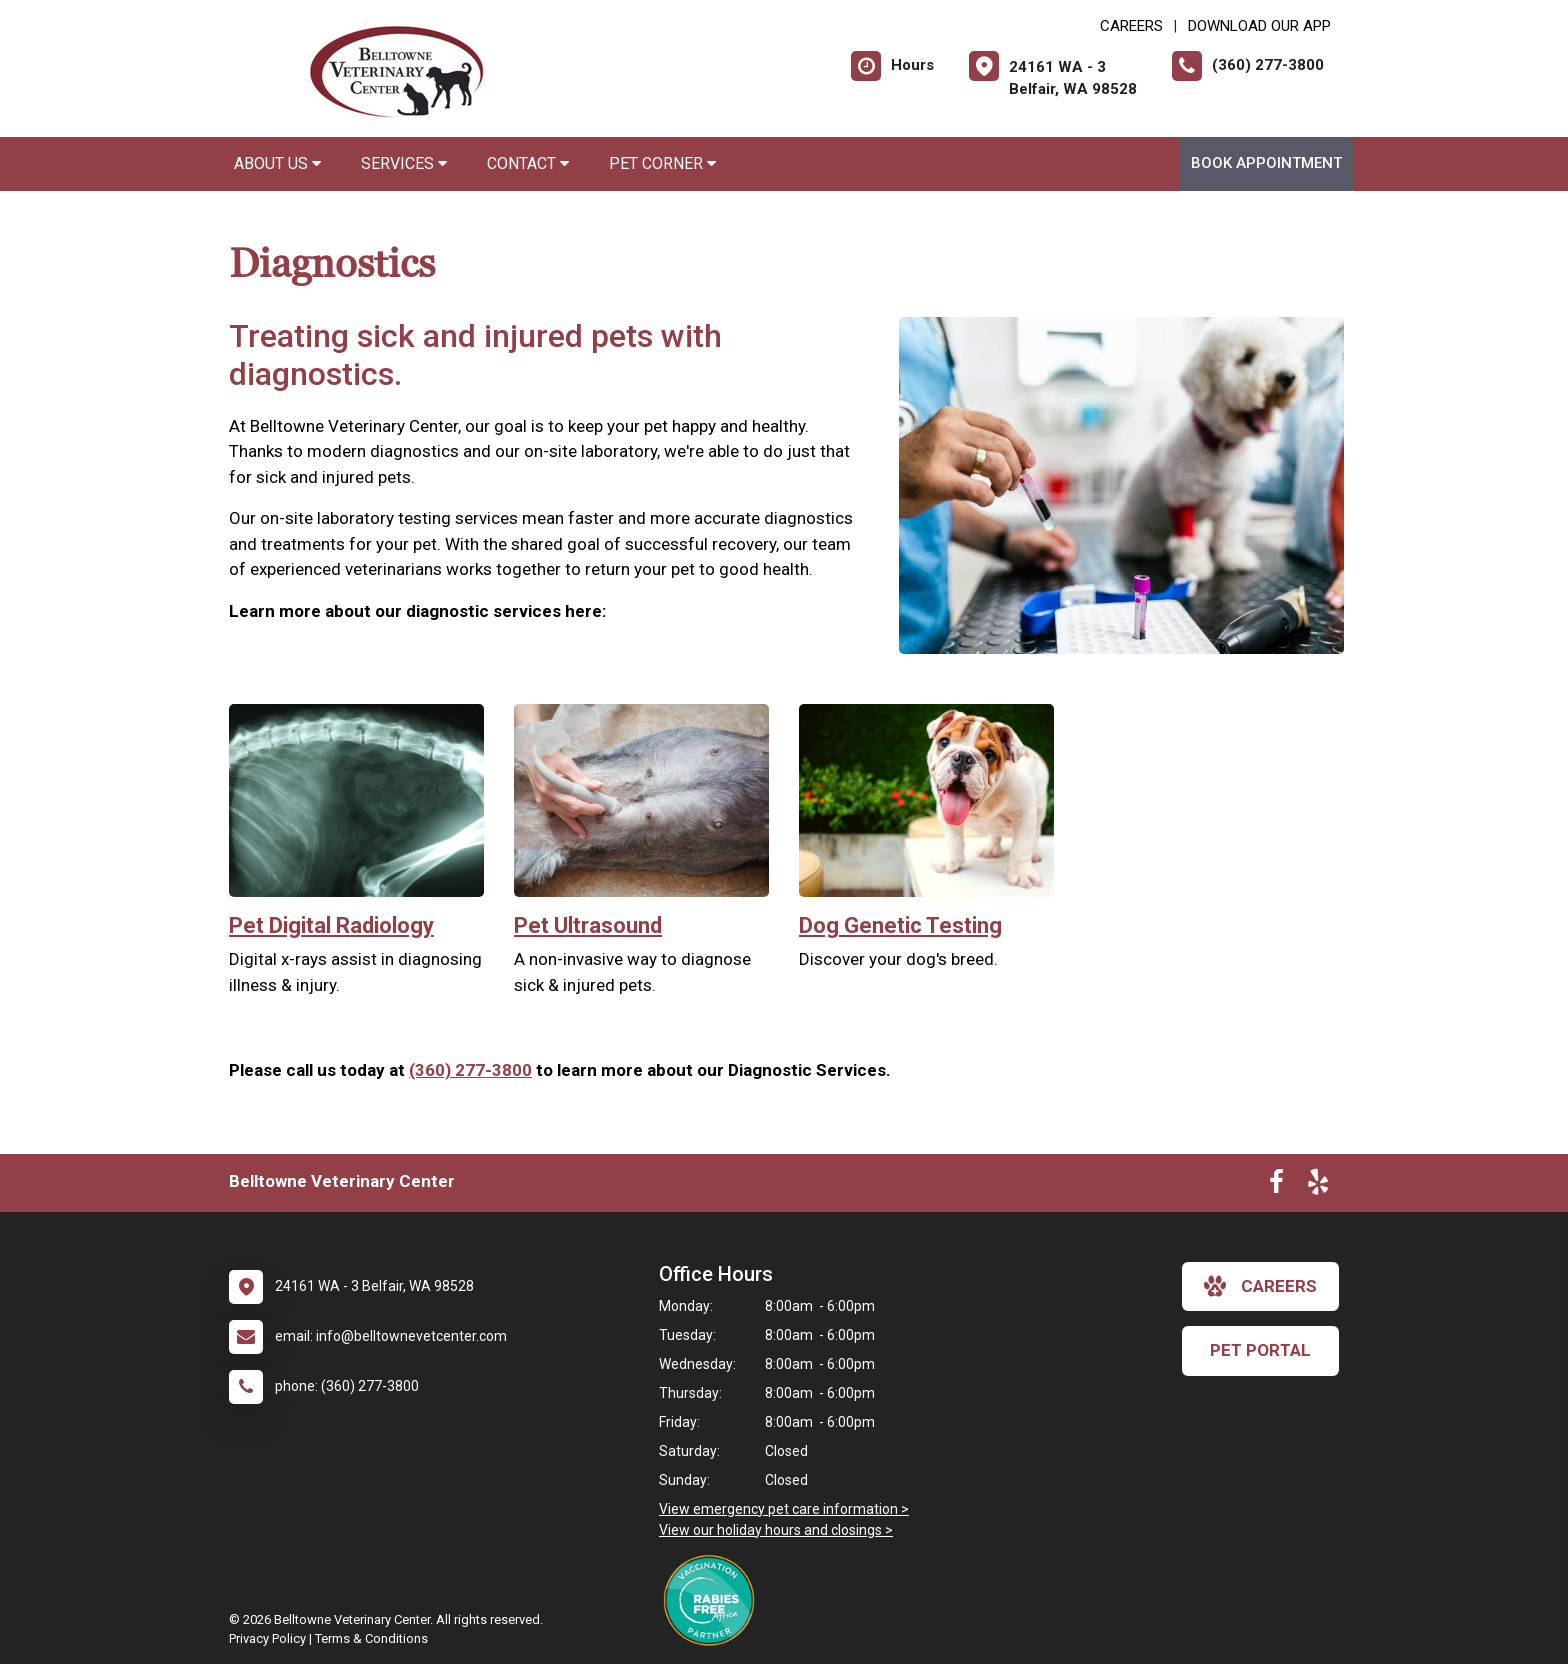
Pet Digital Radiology (331, 925)
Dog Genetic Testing (900, 925)
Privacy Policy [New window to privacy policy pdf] (267, 1638)
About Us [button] (277, 163)
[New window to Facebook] (1276, 1186)
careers (1260, 1286)
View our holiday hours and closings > (776, 1530)
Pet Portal (1260, 1350)
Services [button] (404, 163)
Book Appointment (1266, 163)
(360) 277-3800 (470, 1070)
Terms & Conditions (371, 1638)
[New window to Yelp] (1318, 1186)
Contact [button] (528, 163)
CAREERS (1131, 26)
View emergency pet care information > (784, 1509)
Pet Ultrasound (588, 925)
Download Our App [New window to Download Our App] (1259, 26)
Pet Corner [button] (662, 163)
